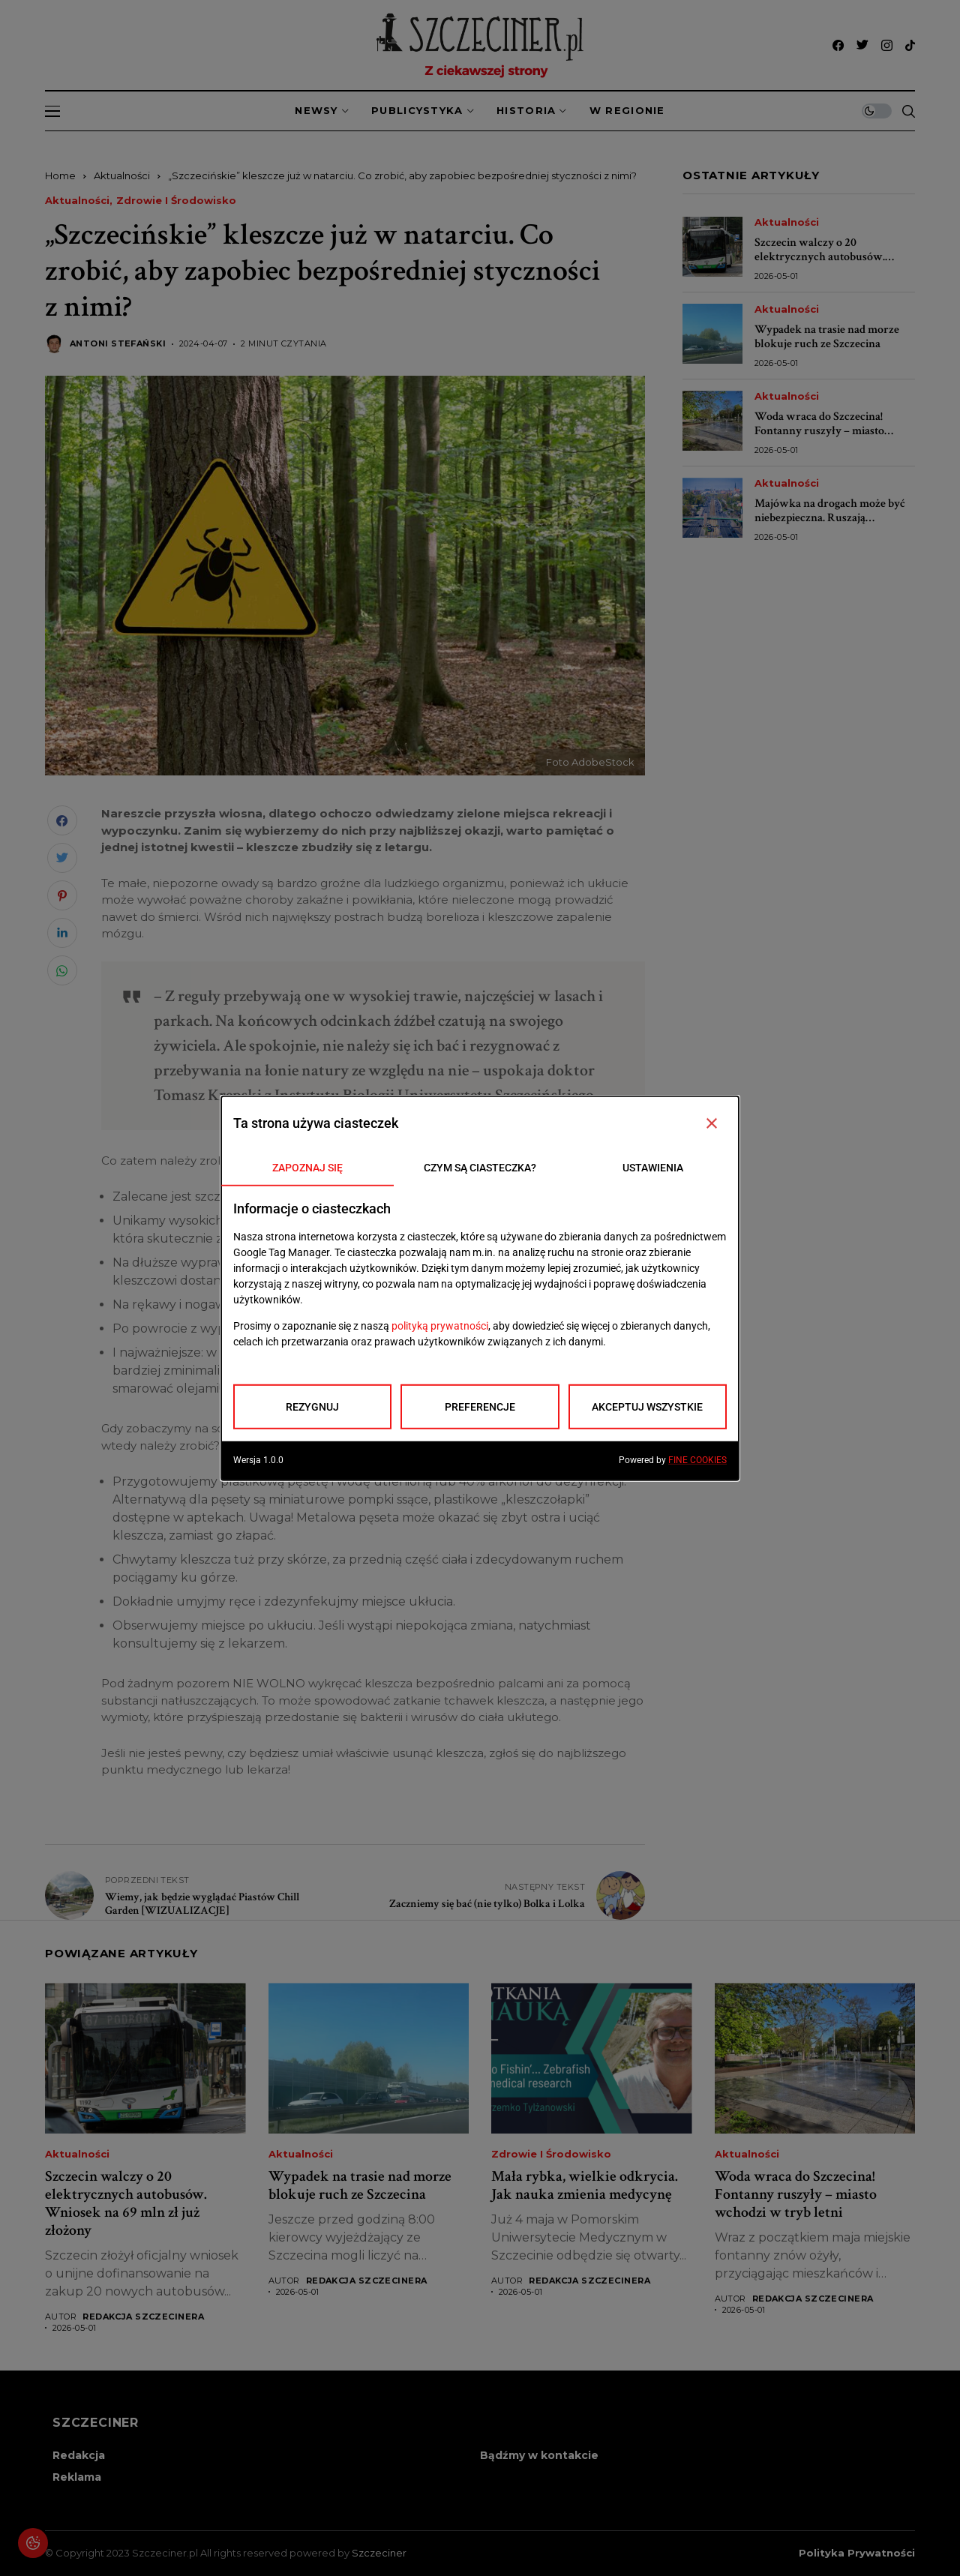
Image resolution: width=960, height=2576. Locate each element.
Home (60, 175)
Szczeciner (379, 2553)
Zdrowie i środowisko (176, 200)
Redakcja (78, 2455)
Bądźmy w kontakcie (539, 2455)
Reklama (76, 2477)
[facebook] (838, 45)
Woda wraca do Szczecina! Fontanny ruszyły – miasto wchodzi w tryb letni (819, 431)
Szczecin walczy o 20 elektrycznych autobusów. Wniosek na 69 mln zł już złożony (819, 264)
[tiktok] (910, 45)
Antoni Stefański (118, 344)
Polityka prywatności (857, 2553)
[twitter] (862, 45)
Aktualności (122, 175)
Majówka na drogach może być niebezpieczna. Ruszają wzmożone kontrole (829, 518)
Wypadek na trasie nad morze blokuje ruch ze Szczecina (826, 337)
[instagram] (886, 45)
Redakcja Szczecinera (143, 2317)
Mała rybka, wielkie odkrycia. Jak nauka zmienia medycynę (584, 2185)
